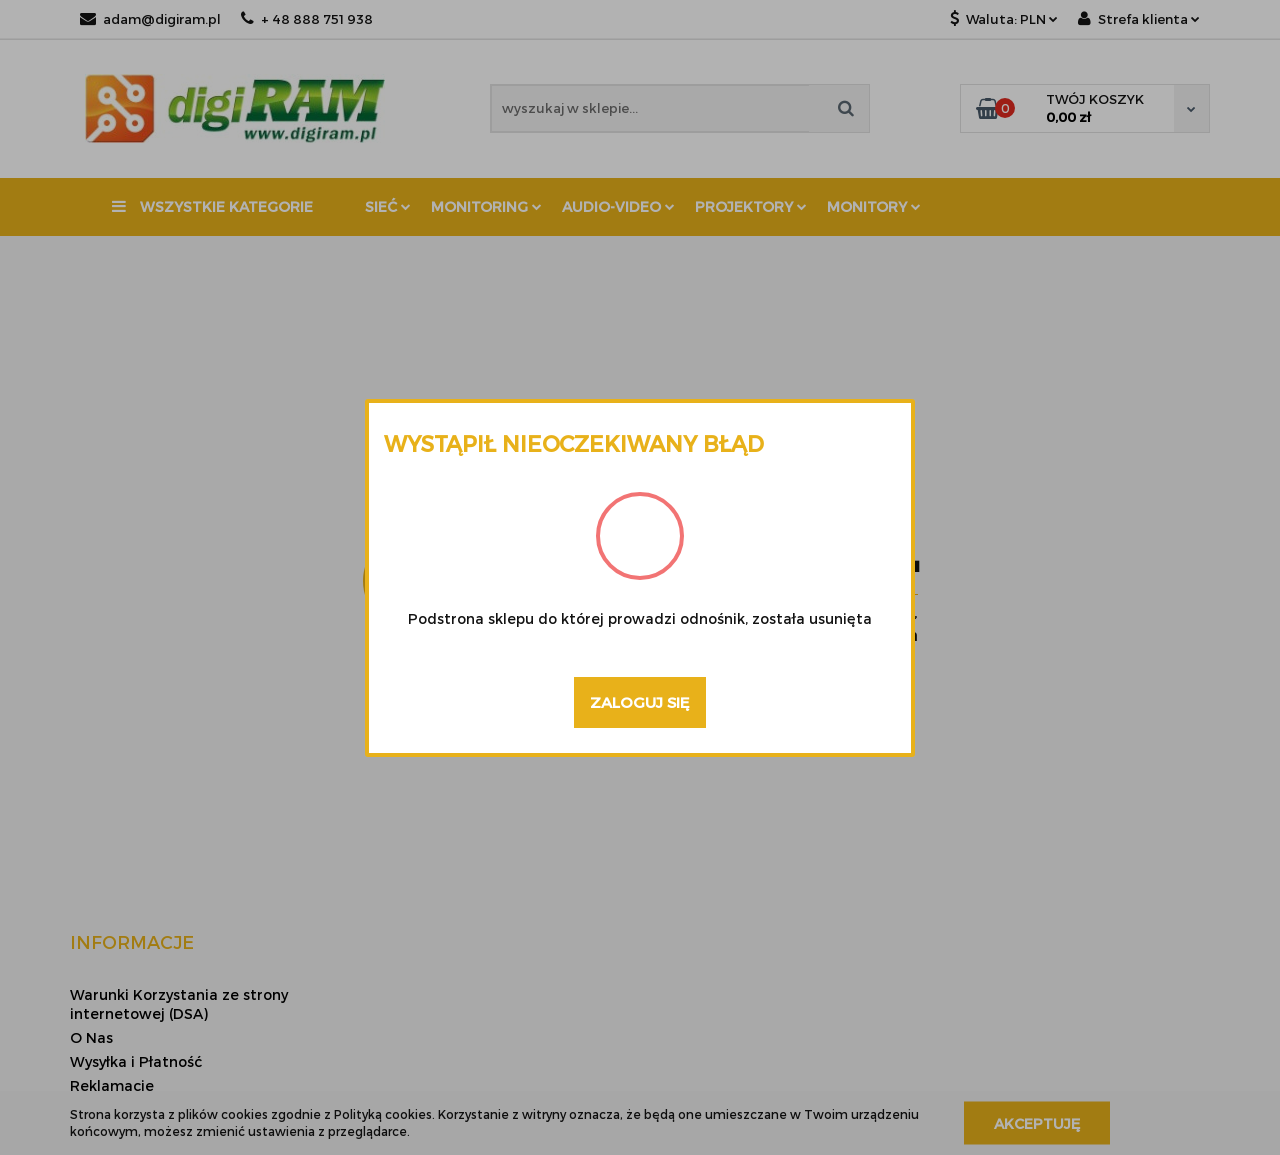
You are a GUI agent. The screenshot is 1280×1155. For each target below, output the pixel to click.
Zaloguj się (640, 702)
